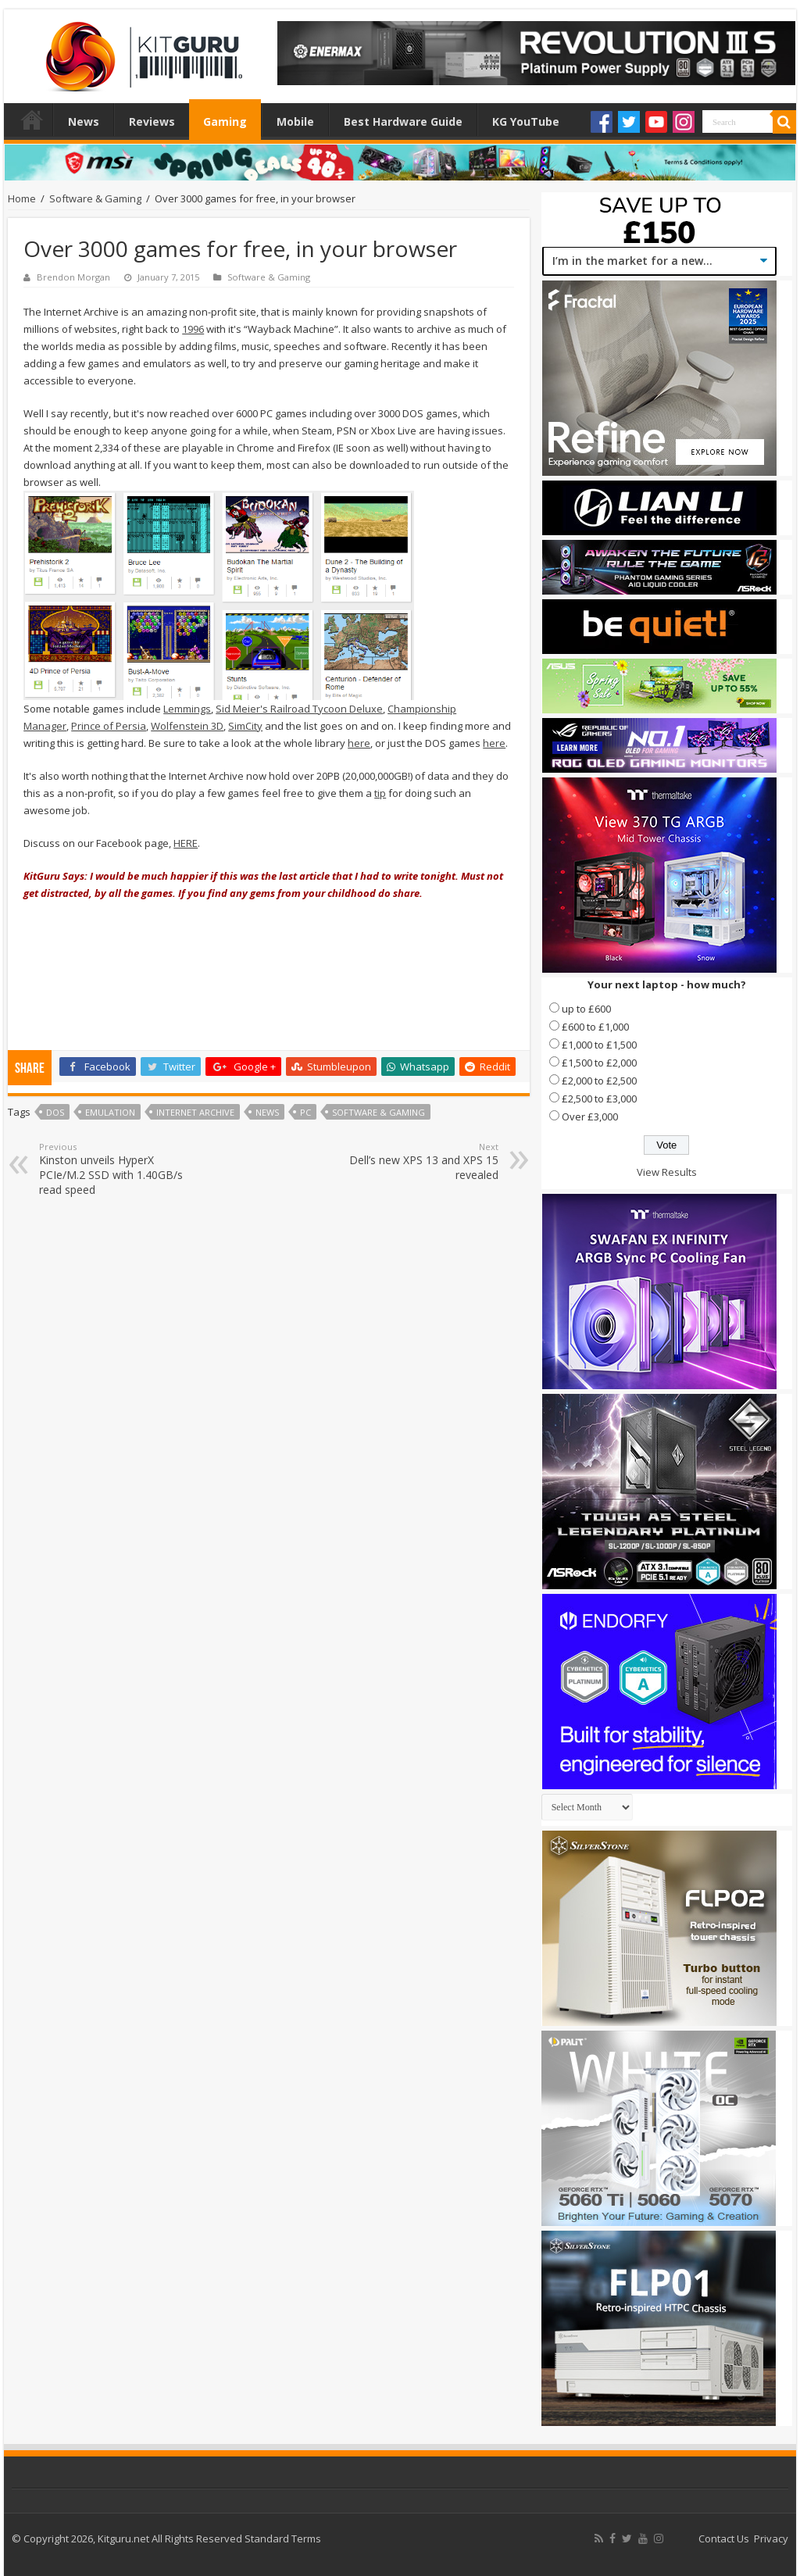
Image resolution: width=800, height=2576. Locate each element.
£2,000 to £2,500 (599, 1081)
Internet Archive (195, 1112)
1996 (193, 329)
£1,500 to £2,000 (599, 1063)
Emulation (110, 1112)
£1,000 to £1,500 (599, 1045)
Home (32, 119)
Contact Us (723, 2538)
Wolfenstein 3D (187, 726)
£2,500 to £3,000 (599, 1098)
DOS (55, 1112)
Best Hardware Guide (403, 121)
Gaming (225, 121)
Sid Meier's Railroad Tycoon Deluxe (299, 709)
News (83, 121)
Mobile (295, 121)
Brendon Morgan (73, 277)
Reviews (152, 121)
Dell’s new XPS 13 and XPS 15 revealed (418, 1161)
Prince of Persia (108, 726)
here (359, 743)
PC (305, 1112)
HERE (185, 843)
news (267, 1112)
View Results (667, 1172)
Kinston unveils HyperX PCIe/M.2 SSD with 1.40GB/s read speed (119, 1169)
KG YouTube (525, 121)
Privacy (771, 2538)
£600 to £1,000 (595, 1027)
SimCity (245, 726)
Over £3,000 (590, 1116)
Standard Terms (283, 2538)
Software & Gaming (95, 198)
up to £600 (586, 1009)
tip (380, 793)
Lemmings (187, 709)
